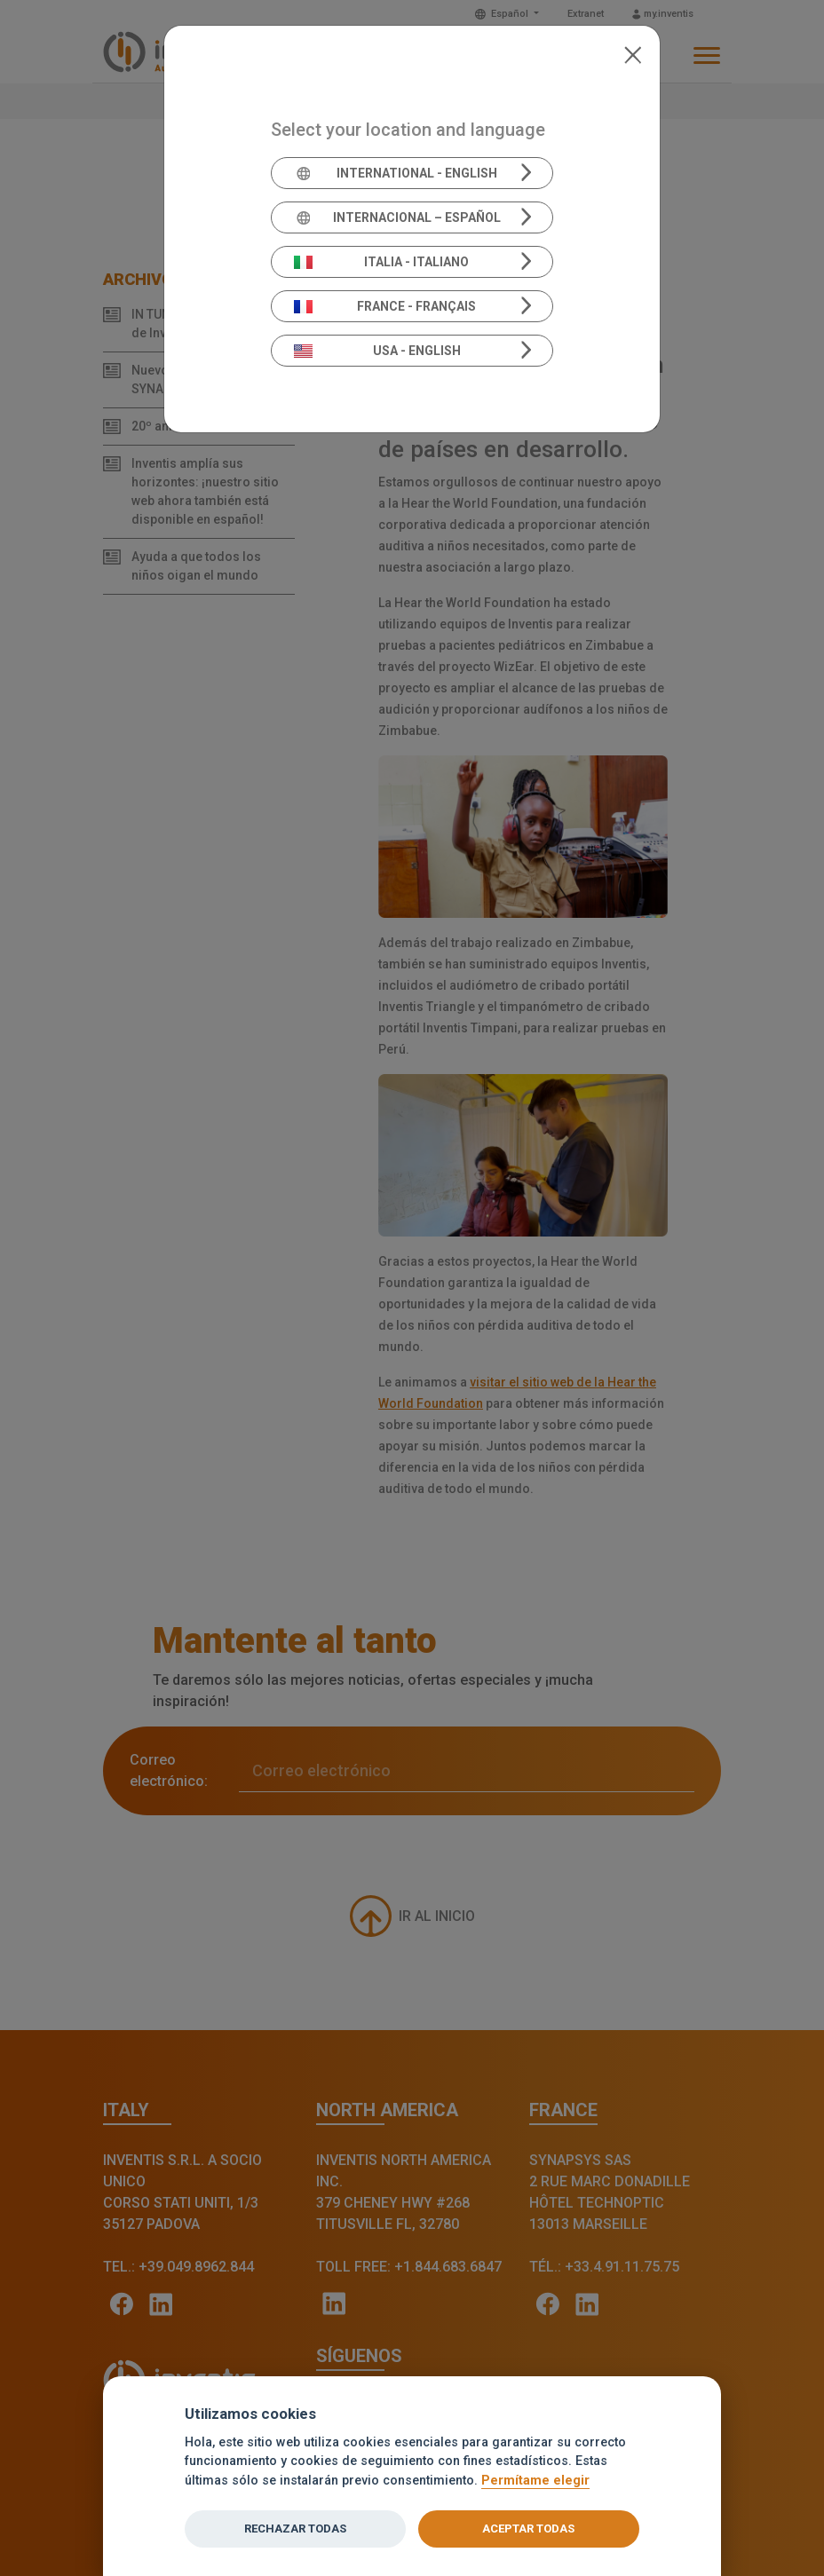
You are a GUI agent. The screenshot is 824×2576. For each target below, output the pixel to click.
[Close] (632, 53)
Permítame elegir (535, 2480)
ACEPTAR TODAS (528, 2528)
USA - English (377, 351)
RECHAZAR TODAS (295, 2528)
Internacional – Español (397, 217)
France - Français (385, 306)
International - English (395, 173)
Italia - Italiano (382, 262)
